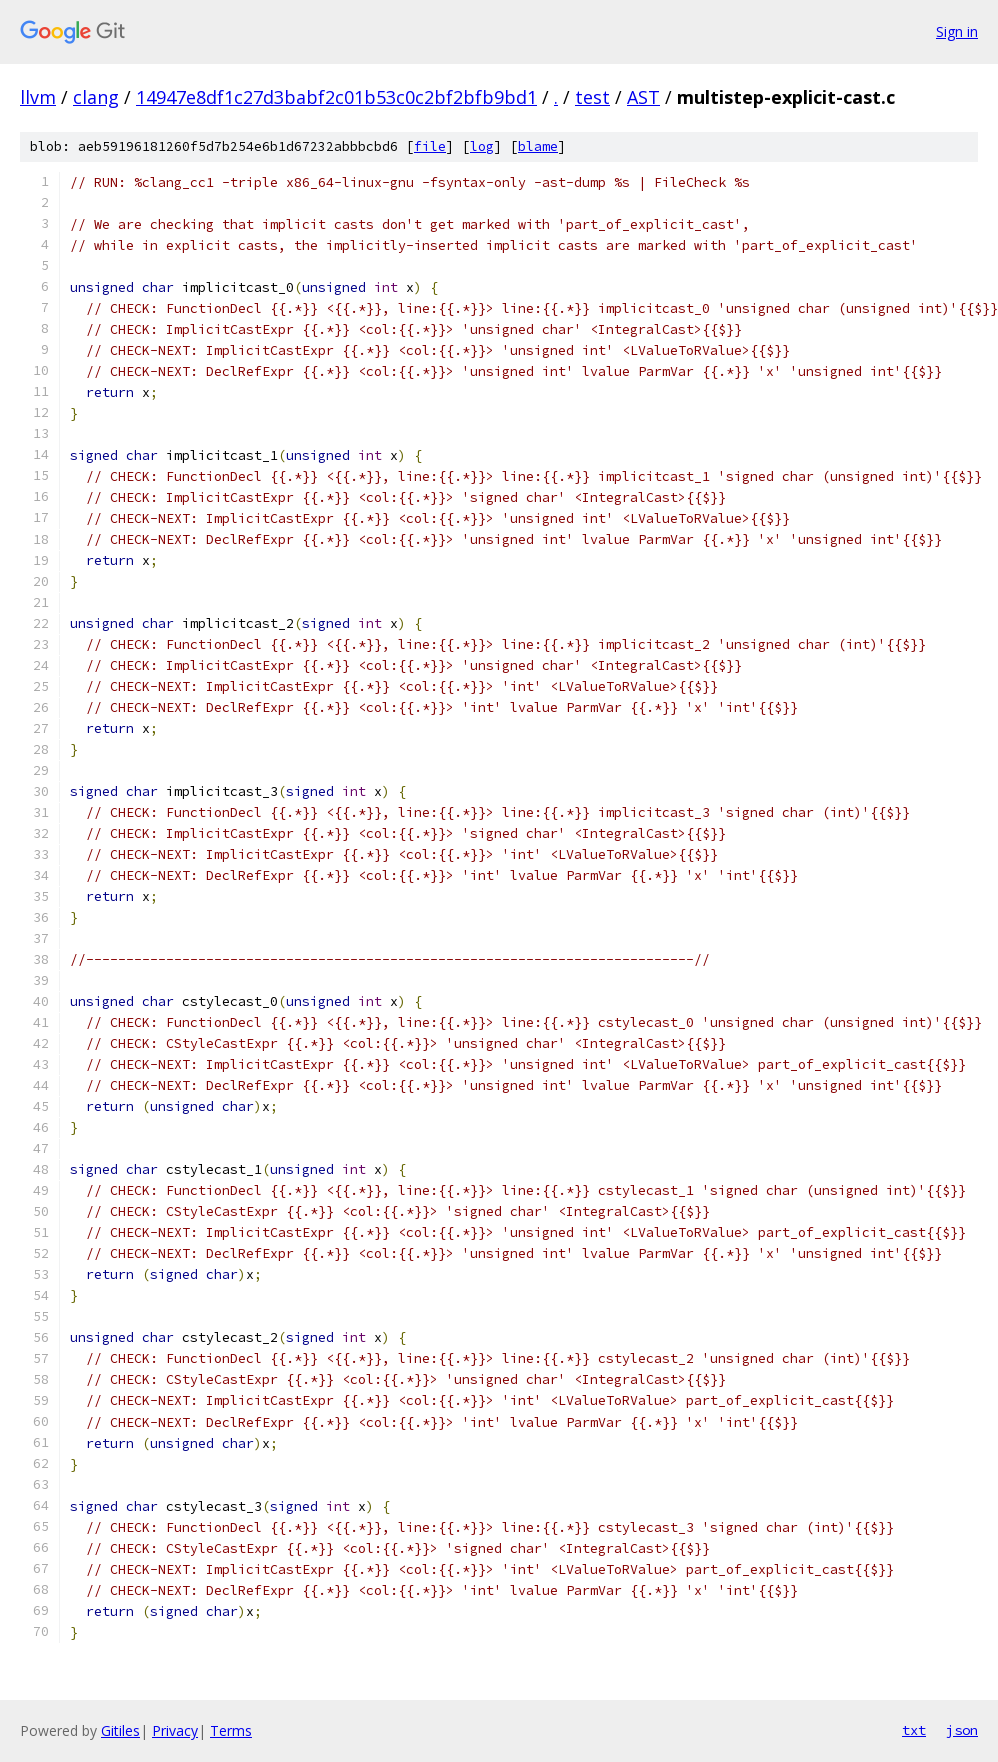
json (962, 1730)
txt (914, 1730)
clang (96, 97)
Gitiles (120, 1730)
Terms (231, 1730)
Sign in (957, 31)
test (592, 97)
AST (643, 97)
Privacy (175, 1730)
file (430, 146)
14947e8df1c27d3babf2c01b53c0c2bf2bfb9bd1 (336, 97)
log (482, 146)
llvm (38, 97)
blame (538, 146)
